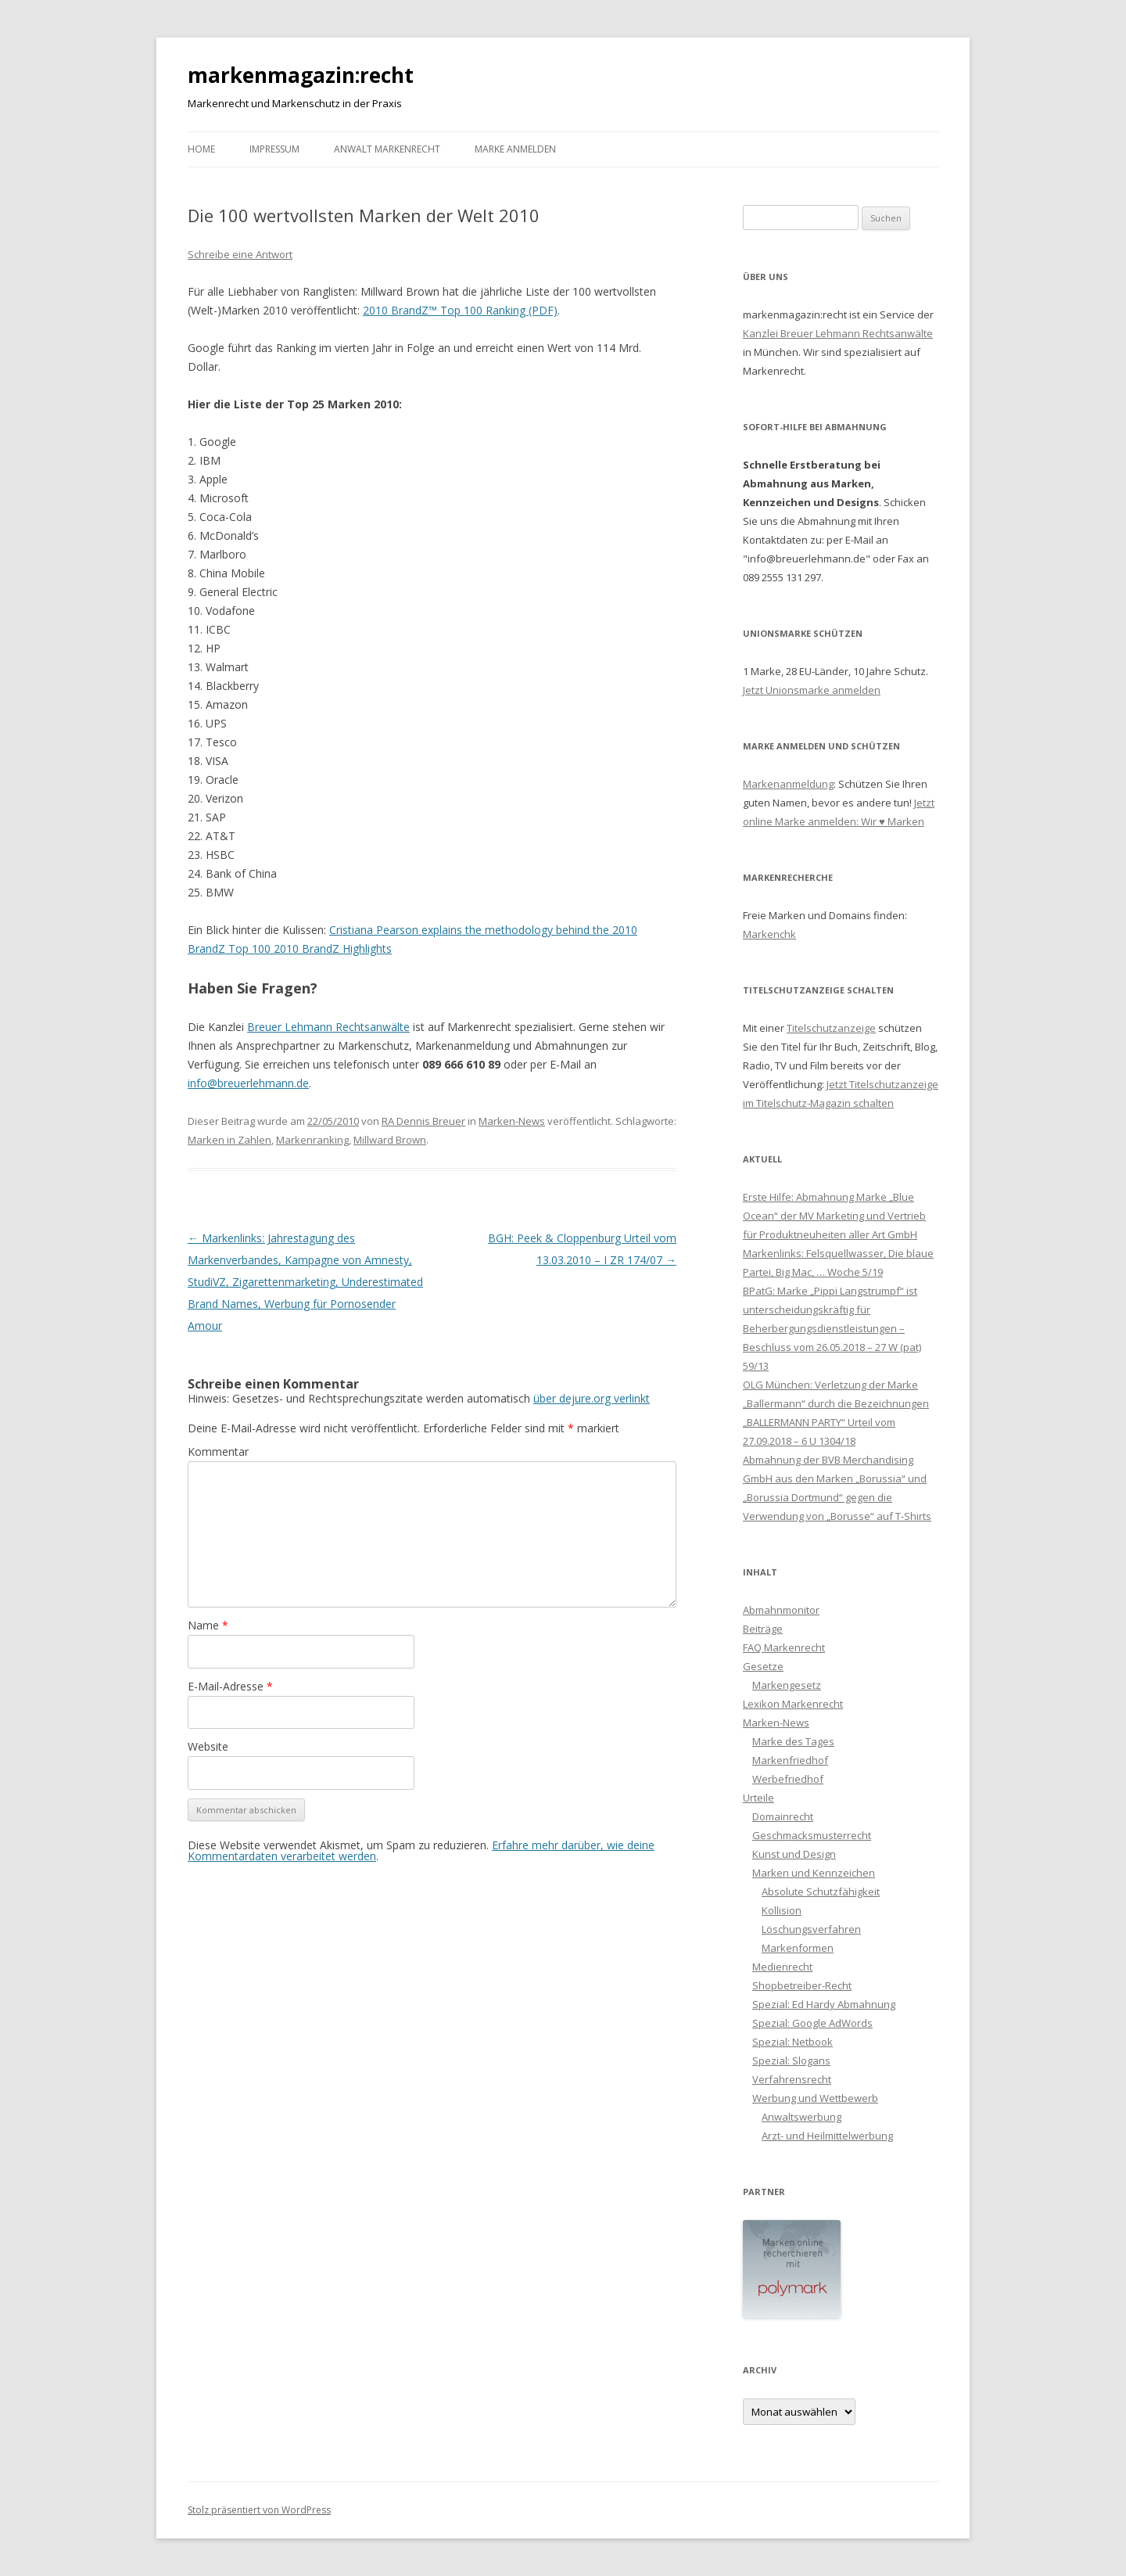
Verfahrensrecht (791, 2079)
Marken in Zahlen (229, 1140)
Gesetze (763, 1666)
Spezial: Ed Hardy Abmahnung (823, 2004)
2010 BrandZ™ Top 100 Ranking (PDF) (460, 310)
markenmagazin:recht (301, 75)
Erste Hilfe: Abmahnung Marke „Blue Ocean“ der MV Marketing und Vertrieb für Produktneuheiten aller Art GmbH (834, 1215)
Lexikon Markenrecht (793, 1704)
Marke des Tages (793, 1741)
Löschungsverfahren (811, 1929)
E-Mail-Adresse (230, 1686)
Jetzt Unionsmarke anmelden (811, 690)
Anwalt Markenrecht (387, 149)
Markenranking (312, 1140)
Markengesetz (786, 1685)
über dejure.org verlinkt (591, 1398)
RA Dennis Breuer (423, 1121)
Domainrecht (782, 1816)
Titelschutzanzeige (831, 1028)
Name (208, 1625)
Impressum (274, 149)
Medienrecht (782, 1967)
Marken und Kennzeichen (813, 1873)
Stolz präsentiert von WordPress (259, 2510)
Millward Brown (389, 1140)
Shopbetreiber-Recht (802, 1985)
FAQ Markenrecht (784, 1647)
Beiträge (763, 1629)
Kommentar (218, 1451)
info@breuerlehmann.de (248, 1083)
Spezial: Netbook (792, 2042)
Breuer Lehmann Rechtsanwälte (328, 1026)
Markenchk (769, 934)
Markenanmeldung (788, 784)
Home (201, 149)
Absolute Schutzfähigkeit (821, 1891)
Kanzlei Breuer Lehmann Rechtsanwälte (838, 333)
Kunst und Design (794, 1854)
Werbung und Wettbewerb (815, 2098)
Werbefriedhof (787, 1779)
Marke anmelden (515, 149)
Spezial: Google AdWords (812, 2023)
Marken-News (512, 1121)
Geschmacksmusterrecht (811, 1835)
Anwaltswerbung (801, 2117)
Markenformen (798, 1948)
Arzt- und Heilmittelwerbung (827, 2136)
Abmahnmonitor (781, 1610)
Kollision (781, 1910)
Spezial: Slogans (791, 2060)
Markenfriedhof (790, 1760)
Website (208, 1746)
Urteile (758, 1798)
